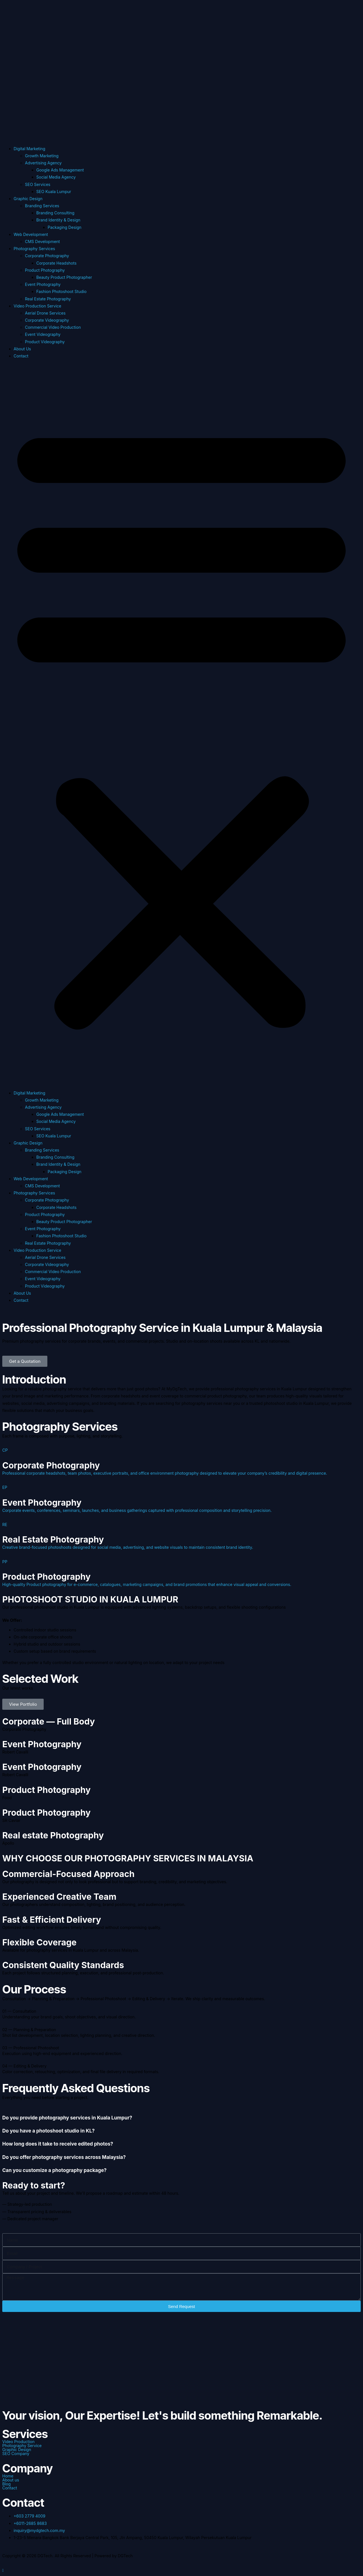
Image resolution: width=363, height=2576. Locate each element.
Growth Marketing (41, 155)
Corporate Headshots (56, 263)
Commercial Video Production (53, 327)
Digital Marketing (29, 148)
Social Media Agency (56, 177)
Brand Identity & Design (58, 219)
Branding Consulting (55, 212)
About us (10, 2480)
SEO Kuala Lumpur (53, 191)
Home (7, 2476)
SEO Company (15, 2454)
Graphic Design (28, 198)
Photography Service (22, 2446)
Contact (21, 355)
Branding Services (42, 205)
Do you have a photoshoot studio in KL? (48, 2131)
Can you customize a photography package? (54, 2170)
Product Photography (45, 270)
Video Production (18, 2442)
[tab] (181, 2114)
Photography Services (34, 248)
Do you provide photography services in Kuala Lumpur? (67, 2118)
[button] (181, 724)
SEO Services (37, 184)
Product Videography (45, 341)
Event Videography (42, 334)
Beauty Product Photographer (64, 277)
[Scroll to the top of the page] (3, 2570)
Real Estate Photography (48, 298)
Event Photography (43, 284)
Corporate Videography (47, 320)
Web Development (31, 234)
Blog (6, 2484)
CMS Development (42, 241)
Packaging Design (64, 227)
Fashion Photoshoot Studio (61, 291)
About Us (22, 348)
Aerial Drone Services (45, 313)
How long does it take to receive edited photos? (57, 2144)
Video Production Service (37, 306)
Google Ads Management (60, 170)
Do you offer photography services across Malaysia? (64, 2157)
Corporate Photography (47, 255)
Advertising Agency (43, 162)
